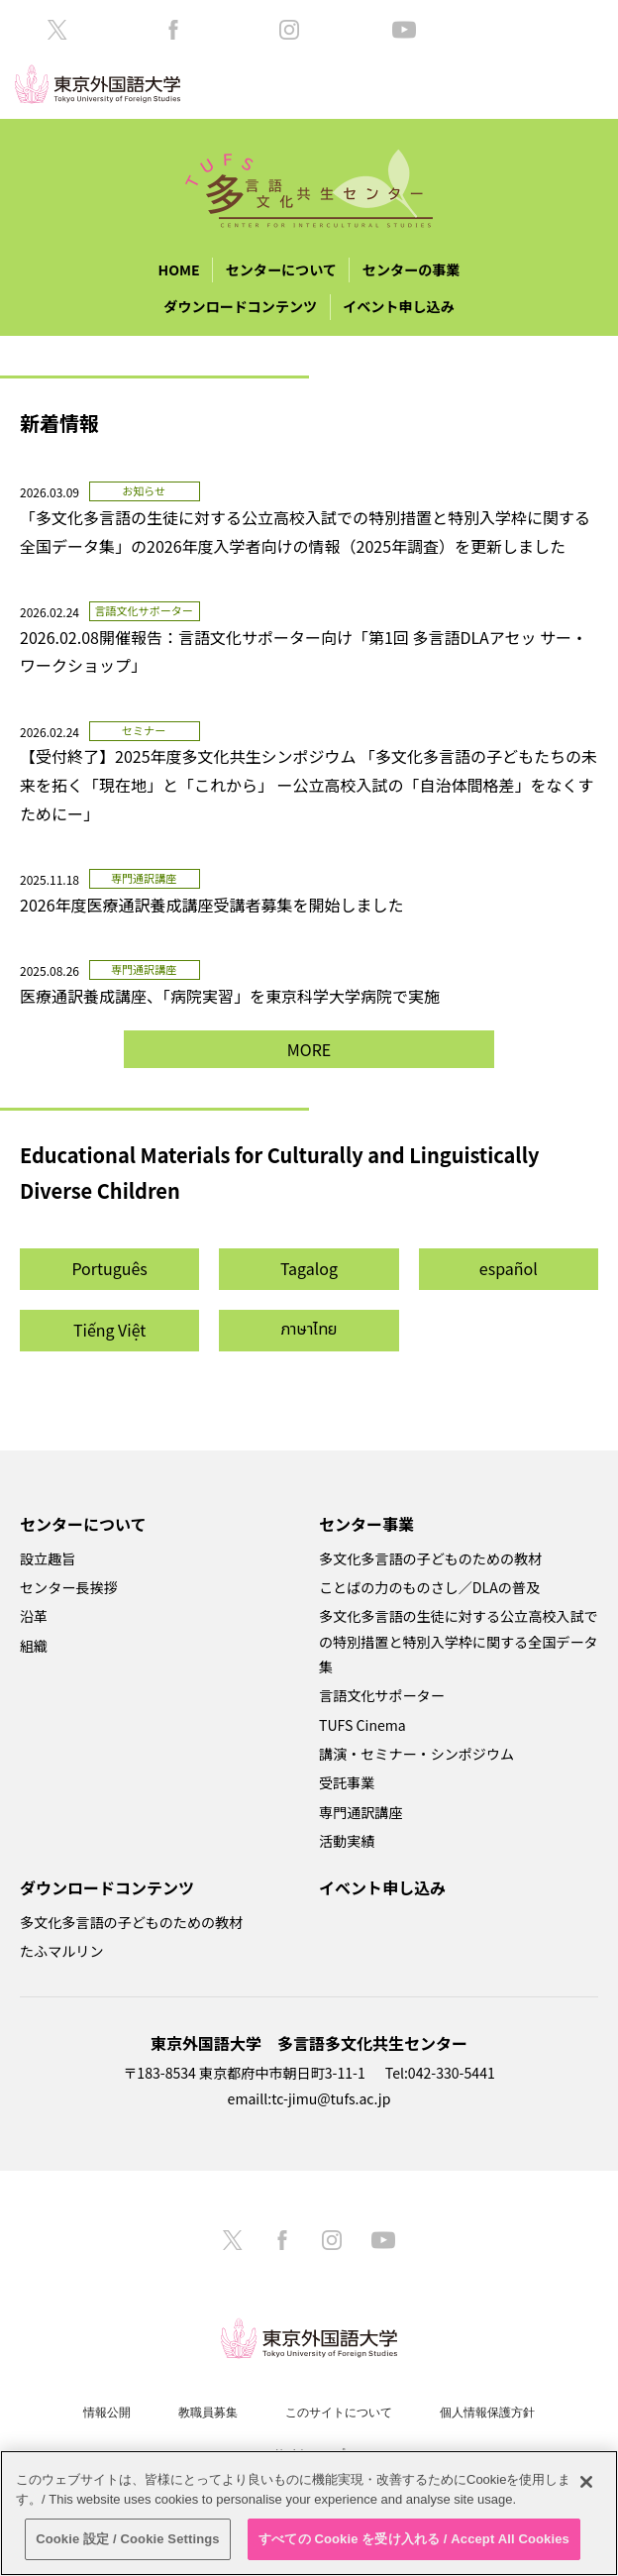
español (508, 1268)
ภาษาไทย (309, 1330)
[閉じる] (586, 2482)
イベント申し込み (399, 306)
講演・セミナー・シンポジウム (416, 1754)
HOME (179, 269)
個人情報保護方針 (487, 2412)
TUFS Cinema (362, 1725)
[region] (309, 2513)
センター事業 (366, 1524)
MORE (309, 1049)
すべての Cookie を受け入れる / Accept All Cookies (413, 2538)
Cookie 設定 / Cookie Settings (128, 2538)
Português (109, 1268)
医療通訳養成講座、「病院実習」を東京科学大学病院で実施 (238, 996)
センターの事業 (411, 269)
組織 (34, 1646)
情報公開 (107, 2412)
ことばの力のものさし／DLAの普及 (429, 1587)
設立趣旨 (47, 1558)
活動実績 (346, 1841)
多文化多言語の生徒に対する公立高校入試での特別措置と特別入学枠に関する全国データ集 (458, 1641)
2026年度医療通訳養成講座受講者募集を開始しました (212, 904)
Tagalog (309, 1268)
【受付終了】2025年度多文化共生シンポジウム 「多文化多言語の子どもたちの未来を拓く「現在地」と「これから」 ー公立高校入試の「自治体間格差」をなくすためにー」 (308, 784)
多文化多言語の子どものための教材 (430, 1558)
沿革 (34, 1616)
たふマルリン (61, 1951)
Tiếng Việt (110, 1330)
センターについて (281, 269)
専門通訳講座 (360, 1812)
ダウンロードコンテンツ (240, 306)
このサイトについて (338, 2412)
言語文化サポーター (382, 1695)
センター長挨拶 (69, 1587)
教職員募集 (208, 2412)
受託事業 (346, 1782)
